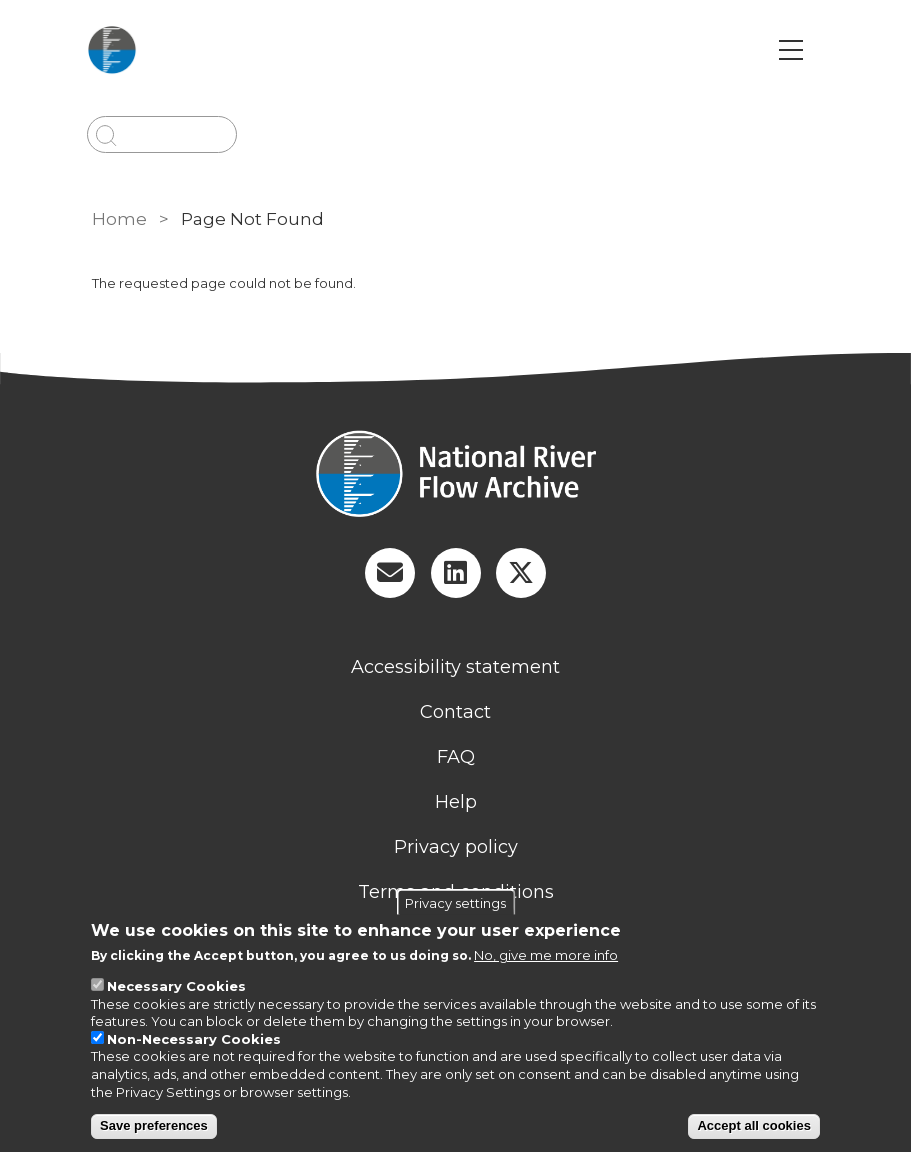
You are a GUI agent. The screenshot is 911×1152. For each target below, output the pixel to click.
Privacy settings (455, 903)
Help (456, 802)
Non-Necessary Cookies (194, 1039)
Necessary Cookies (176, 986)
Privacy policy (456, 847)
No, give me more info (546, 955)
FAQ (456, 757)
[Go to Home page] (127, 50)
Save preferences (154, 1125)
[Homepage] (456, 476)
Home (119, 219)
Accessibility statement (455, 667)
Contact (455, 712)
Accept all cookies (753, 1125)
